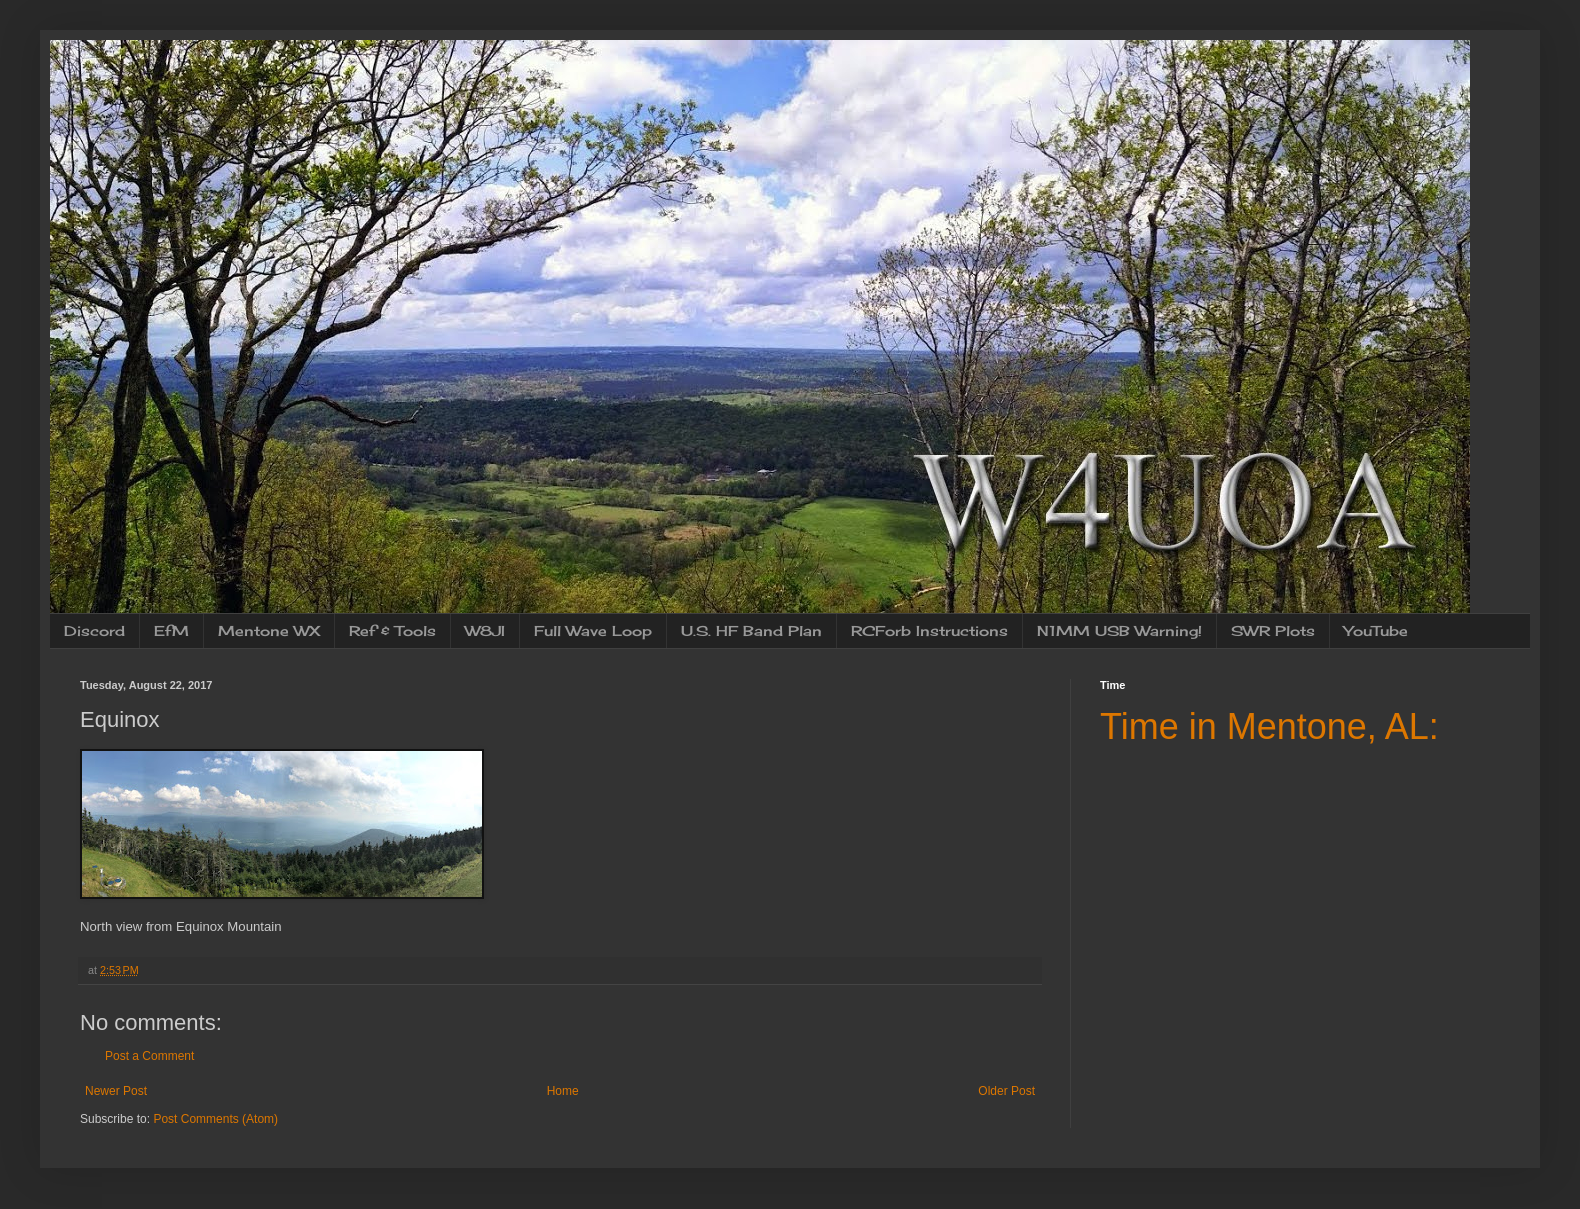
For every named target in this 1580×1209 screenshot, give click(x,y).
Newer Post (116, 1091)
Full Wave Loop (593, 630)
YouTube (1376, 630)
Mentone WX (269, 630)
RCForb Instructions (929, 630)
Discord (94, 630)
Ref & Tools (392, 630)
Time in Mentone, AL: (1269, 726)
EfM (171, 630)
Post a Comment (149, 1056)
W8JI (485, 630)
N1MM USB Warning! (1119, 630)
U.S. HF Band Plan (751, 630)
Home (563, 1091)
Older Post (1006, 1091)
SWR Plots (1273, 630)
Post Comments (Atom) (215, 1119)
